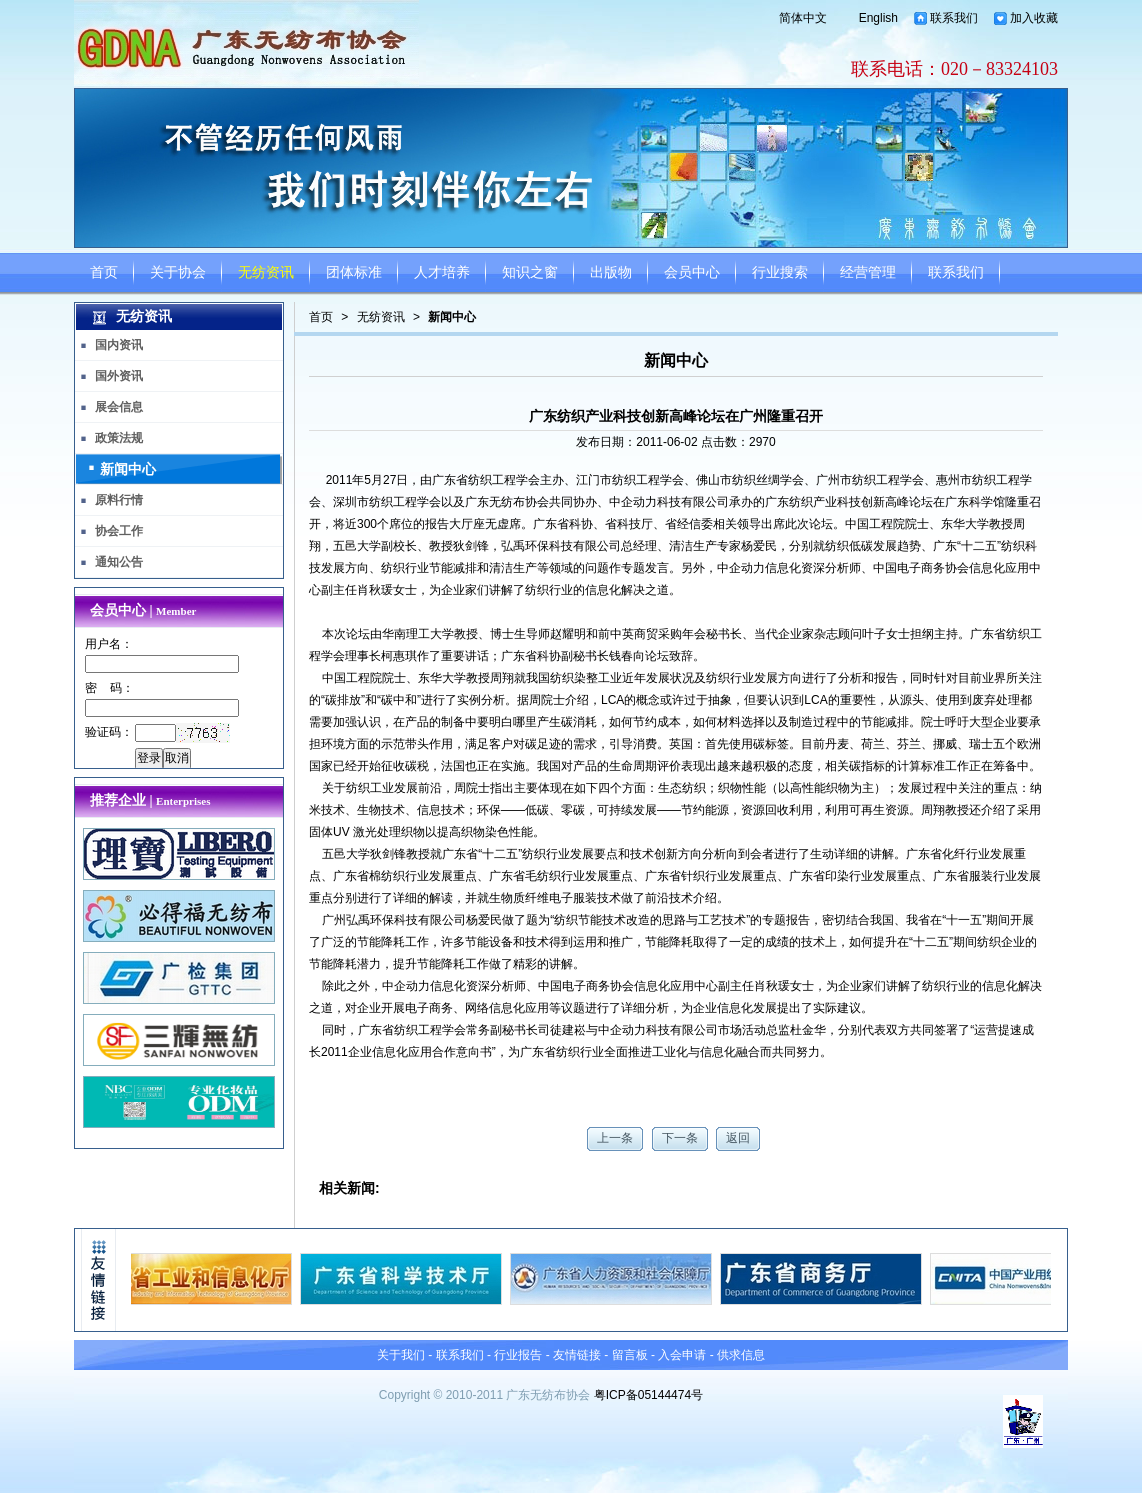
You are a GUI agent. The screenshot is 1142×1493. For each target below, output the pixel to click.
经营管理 (868, 272)
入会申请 (682, 1355)
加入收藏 (1034, 18)
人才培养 (442, 272)
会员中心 (692, 272)
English (878, 18)
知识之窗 (530, 272)
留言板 (630, 1355)
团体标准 (354, 272)
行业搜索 (780, 272)
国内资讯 (119, 345)
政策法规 (119, 438)
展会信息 (119, 407)
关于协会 (178, 272)
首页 (104, 272)
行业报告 (518, 1355)
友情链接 (577, 1355)
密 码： (109, 688)
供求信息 (741, 1355)
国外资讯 (119, 376)
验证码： (109, 732)
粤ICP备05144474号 (648, 1395)
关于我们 (401, 1355)
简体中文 (803, 18)
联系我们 (954, 18)
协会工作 (119, 531)
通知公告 (119, 562)
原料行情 (119, 500)
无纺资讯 (266, 272)
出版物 (611, 272)
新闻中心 (452, 317)
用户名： (109, 644)
